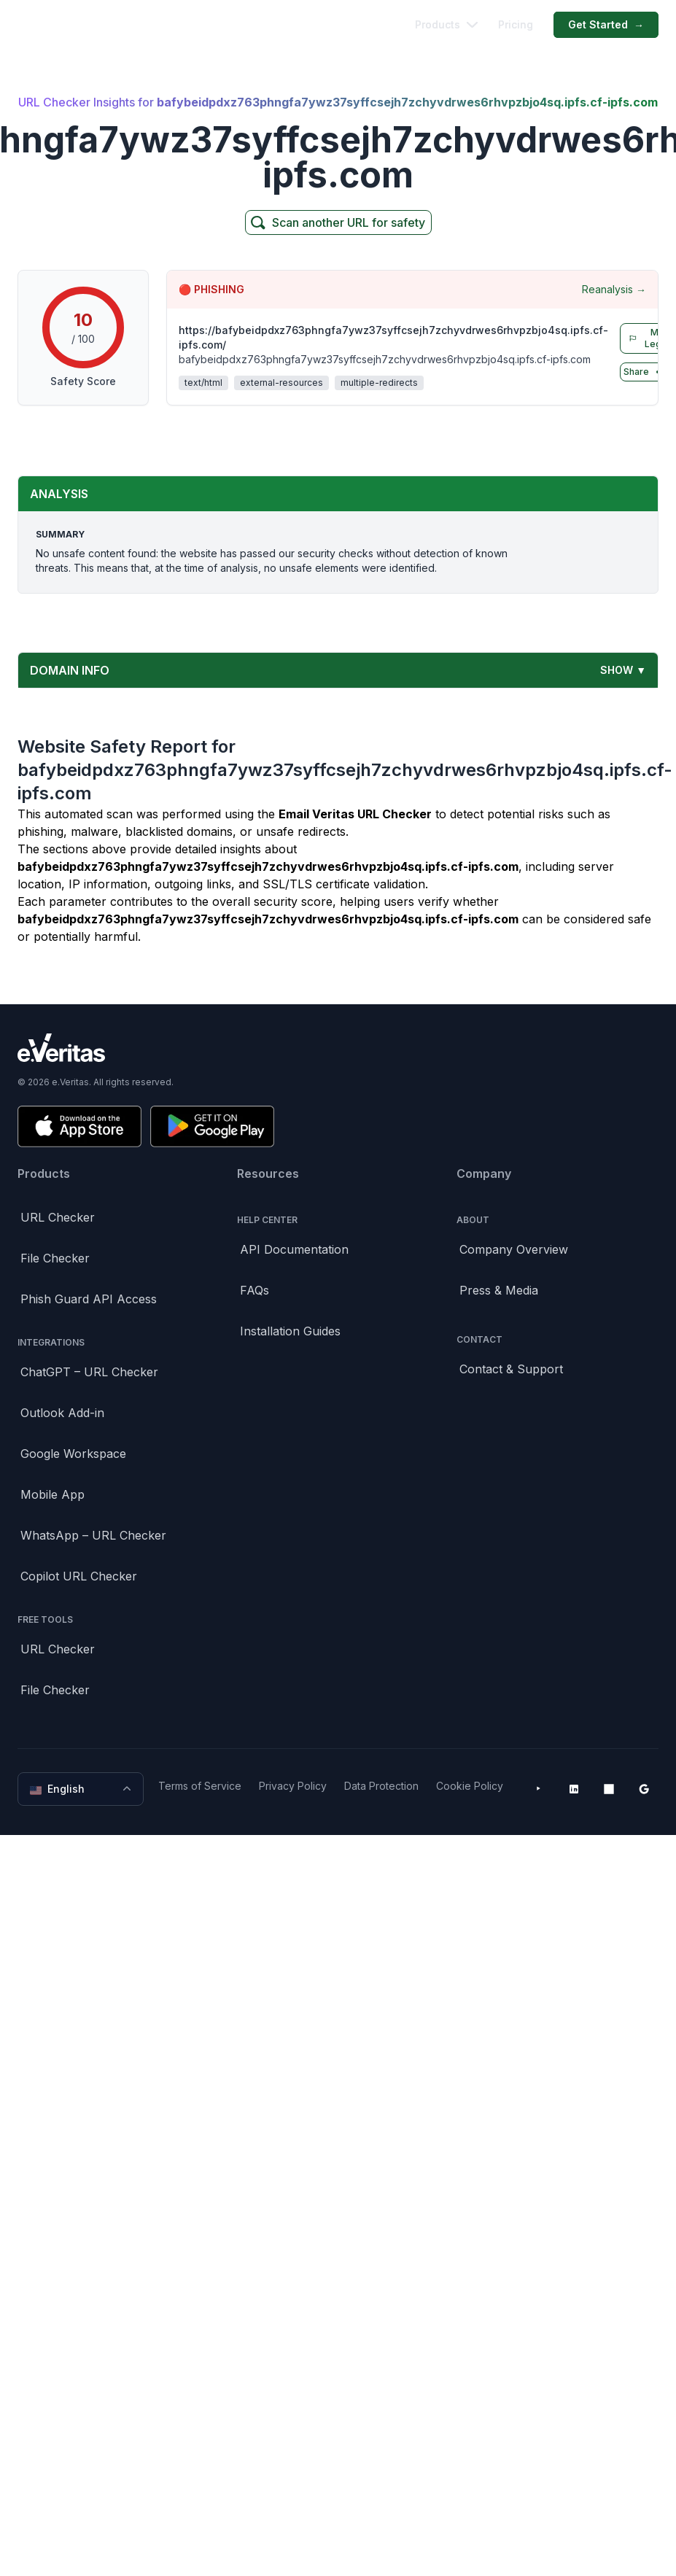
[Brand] (338, 1047)
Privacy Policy (293, 1786)
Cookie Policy (469, 1786)
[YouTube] (538, 1789)
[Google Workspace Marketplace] (643, 1789)
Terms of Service (199, 1786)
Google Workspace (73, 1453)
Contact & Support (511, 1369)
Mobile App (52, 1494)
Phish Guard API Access (88, 1299)
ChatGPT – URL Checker (89, 1372)
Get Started (606, 25)
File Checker (55, 1258)
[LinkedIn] (573, 1789)
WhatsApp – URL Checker (93, 1535)
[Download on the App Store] (79, 1126)
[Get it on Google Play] (212, 1126)
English (82, 1789)
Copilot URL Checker (78, 1576)
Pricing (515, 25)
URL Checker (57, 1217)
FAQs (254, 1290)
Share (645, 372)
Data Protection (381, 1786)
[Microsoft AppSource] (608, 1789)
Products (446, 25)
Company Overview (513, 1249)
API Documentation (294, 1249)
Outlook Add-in (62, 1412)
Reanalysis (614, 289)
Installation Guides (290, 1331)
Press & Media (498, 1290)
